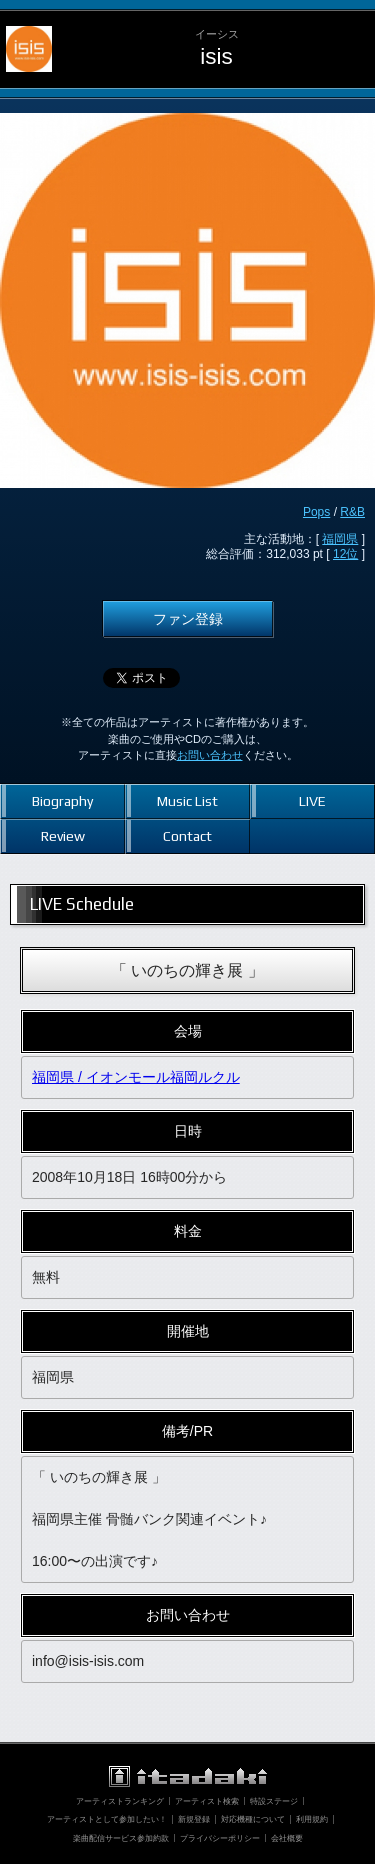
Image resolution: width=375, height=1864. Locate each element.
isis (216, 56)
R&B (352, 512)
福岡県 (340, 539)
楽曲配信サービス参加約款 (121, 1838)
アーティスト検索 (207, 1801)
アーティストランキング (120, 1801)
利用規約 (312, 1819)
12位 (345, 554)
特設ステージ (274, 1801)
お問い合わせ (210, 755)
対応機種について (253, 1819)
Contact (187, 836)
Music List (187, 801)
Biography (62, 801)
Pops (316, 512)
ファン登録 (188, 619)
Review (63, 836)
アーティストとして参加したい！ (107, 1819)
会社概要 (287, 1838)
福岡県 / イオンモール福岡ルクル (136, 1077)
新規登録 (194, 1819)
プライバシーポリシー (220, 1838)
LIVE (312, 801)
